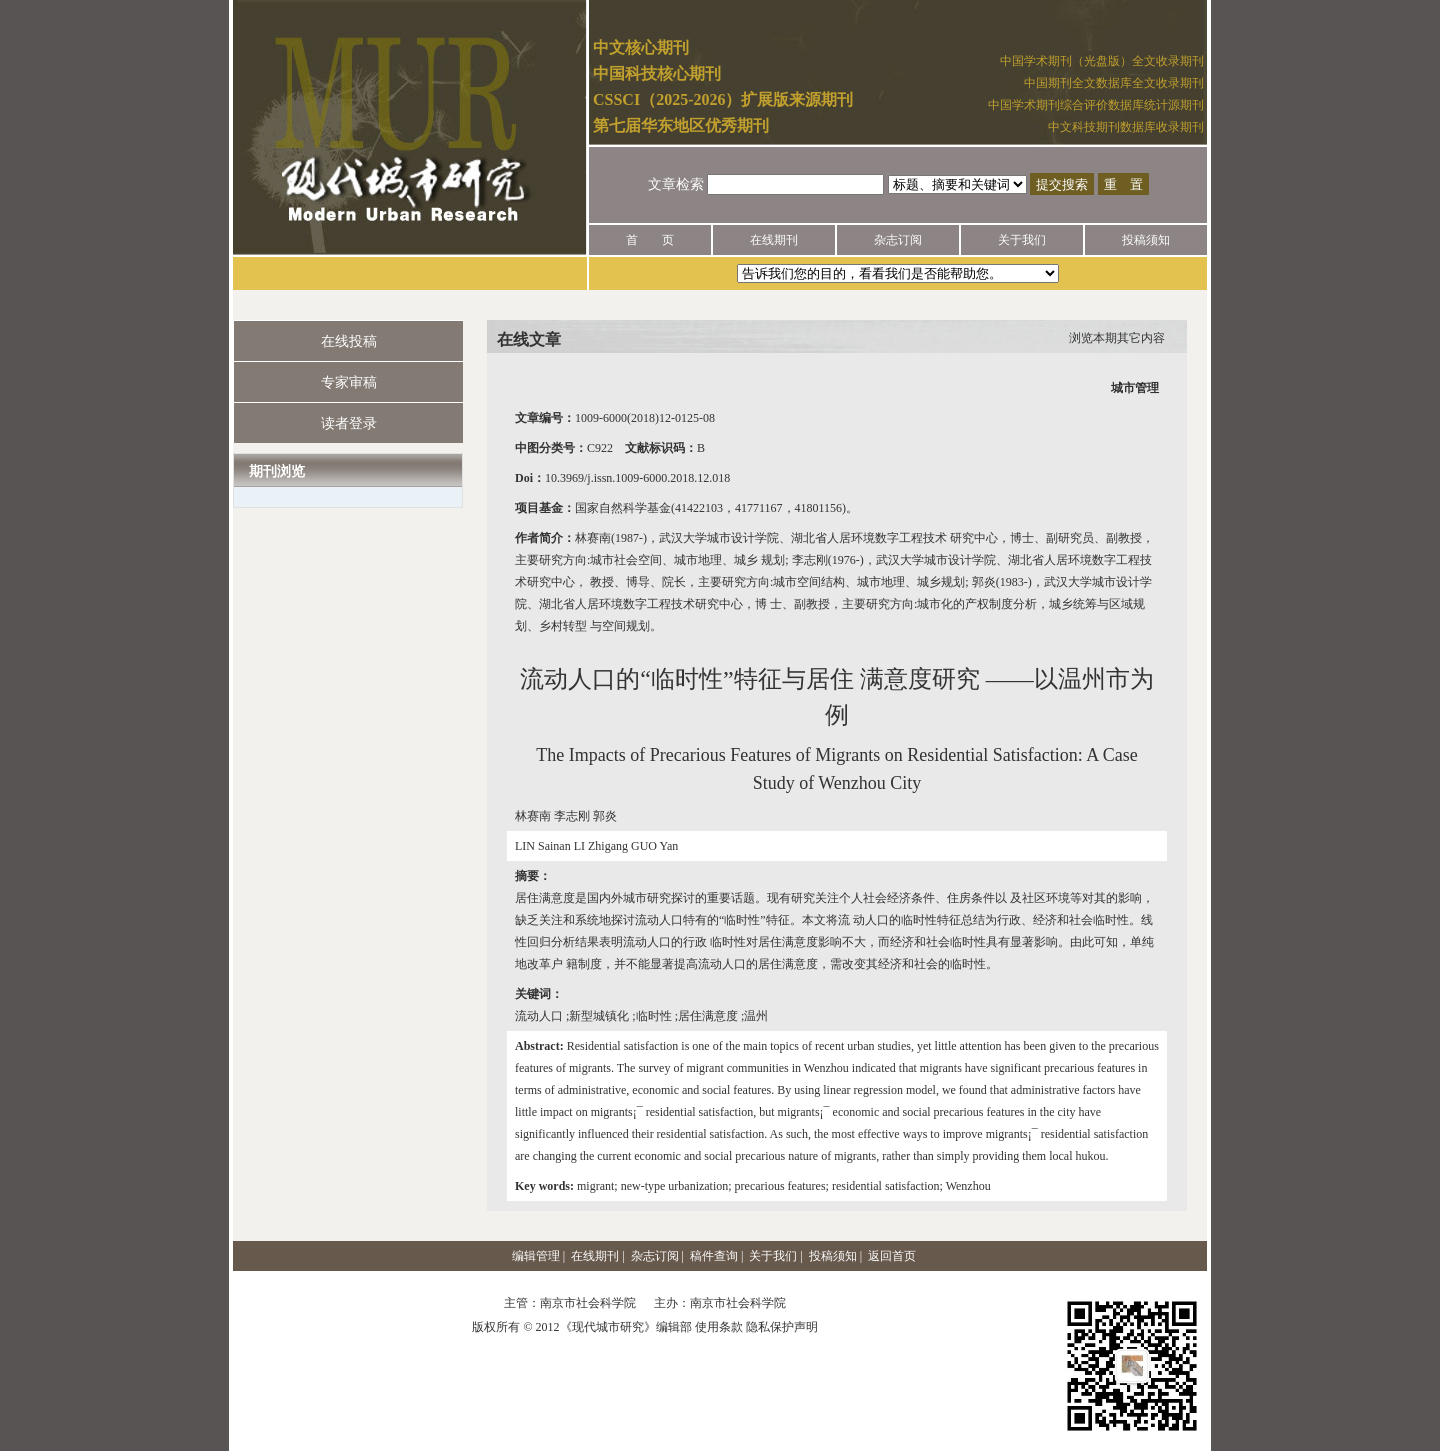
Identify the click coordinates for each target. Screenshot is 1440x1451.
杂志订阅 (898, 240)
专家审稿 (349, 382)
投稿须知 (1146, 240)
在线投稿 (349, 341)
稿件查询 (714, 1256)
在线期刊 (774, 240)
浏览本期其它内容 (1117, 338)
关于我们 (1022, 240)
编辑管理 (536, 1256)
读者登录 (349, 423)
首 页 (650, 240)
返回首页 (892, 1256)
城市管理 (1135, 388)
